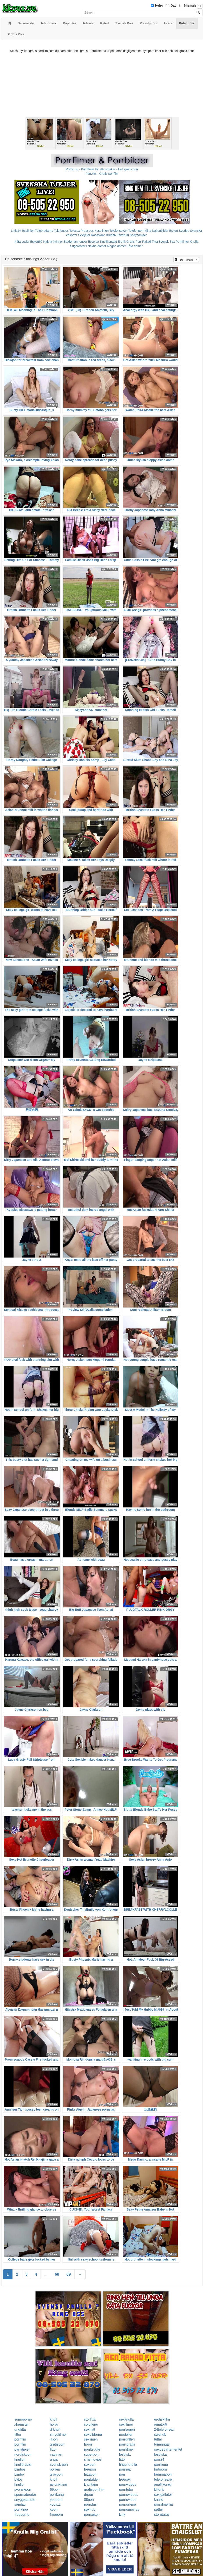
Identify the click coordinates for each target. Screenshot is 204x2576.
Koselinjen (101, 230)
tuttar (158, 2439)
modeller (125, 2434)
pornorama (127, 2504)
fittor (17, 2434)
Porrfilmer (182, 241)
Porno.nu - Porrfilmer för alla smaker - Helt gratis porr (102, 169)
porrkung (161, 2464)
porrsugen (127, 2429)
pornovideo (127, 2499)
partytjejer (22, 2449)
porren (55, 2469)
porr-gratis (127, 2444)
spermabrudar (25, 2494)
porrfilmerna (163, 2504)
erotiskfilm (162, 2419)
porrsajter (91, 2514)
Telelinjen (28, 230)
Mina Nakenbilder (157, 230)
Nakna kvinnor (53, 241)
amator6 (160, 2424)
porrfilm (20, 2439)
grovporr (56, 2474)
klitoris (159, 2489)
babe (18, 2479)
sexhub (89, 2509)
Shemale (190, 5)
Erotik (122, 241)
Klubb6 (111, 235)
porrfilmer (126, 2449)
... (46, 2274)
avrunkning (58, 2484)
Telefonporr (136, 230)
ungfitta (20, 2429)
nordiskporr (23, 2454)
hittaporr (90, 2474)
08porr (89, 2499)
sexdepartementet (168, 2449)
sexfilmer (126, 2424)
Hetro (159, 5)
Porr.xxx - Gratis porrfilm (102, 173)
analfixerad (162, 2484)
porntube (126, 2489)
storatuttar (162, 2514)
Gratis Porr (133, 241)
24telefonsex (164, 2429)
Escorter (93, 241)
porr (122, 2474)
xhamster (21, 2424)
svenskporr (23, 2489)
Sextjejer (84, 235)
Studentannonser (75, 241)
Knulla (194, 241)
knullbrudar (23, 2464)
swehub (160, 2434)
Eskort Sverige (179, 230)
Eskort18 (123, 235)
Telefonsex (61, 230)
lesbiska (160, 2454)
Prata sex (87, 230)
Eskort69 (36, 241)
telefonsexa (163, 2479)
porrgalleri (127, 2439)
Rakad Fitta (150, 241)
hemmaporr (163, 2474)
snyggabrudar (25, 2499)
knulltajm (91, 2484)
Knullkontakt (108, 241)
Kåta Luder (22, 241)
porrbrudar (92, 2449)
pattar (158, 2509)
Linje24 (16, 230)
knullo (19, 2484)
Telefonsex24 (118, 230)
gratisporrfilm (94, 2489)
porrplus (90, 2504)
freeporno (22, 2514)
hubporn (160, 2469)
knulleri (20, 2459)
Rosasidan (98, 235)
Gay (173, 5)
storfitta (89, 2419)
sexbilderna (93, 2434)
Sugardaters (78, 246)
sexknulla (126, 2419)
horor (54, 2424)
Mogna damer (116, 246)
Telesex (74, 230)
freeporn (56, 2514)
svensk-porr (59, 2464)
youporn (56, 2499)
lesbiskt (125, 2454)
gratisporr (57, 2444)
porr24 (159, 2459)
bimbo (19, 2474)
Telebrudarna (44, 230)
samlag (20, 2504)
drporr (88, 2494)
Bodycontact (138, 235)
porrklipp (21, 2509)
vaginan (56, 2454)
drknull (55, 2429)
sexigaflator (163, 2494)
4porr (54, 2439)
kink (122, 2514)
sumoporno (23, 2419)
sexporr (90, 2464)
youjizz (55, 2504)
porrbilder (91, 2479)
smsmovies (92, 2459)
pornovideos (128, 2494)
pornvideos (127, 2484)
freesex (124, 2479)
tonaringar (162, 2444)
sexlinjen (91, 2439)
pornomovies (129, 2509)
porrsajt (125, 2469)
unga (54, 2459)
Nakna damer (97, 246)
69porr (55, 2489)
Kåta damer (135, 246)
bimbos (20, 2469)
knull (53, 2419)
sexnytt (89, 2429)
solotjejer (91, 2424)
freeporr (90, 2469)
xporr (54, 2509)
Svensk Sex (167, 241)
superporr (91, 2454)
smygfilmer (58, 2434)
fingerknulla (128, 2464)
